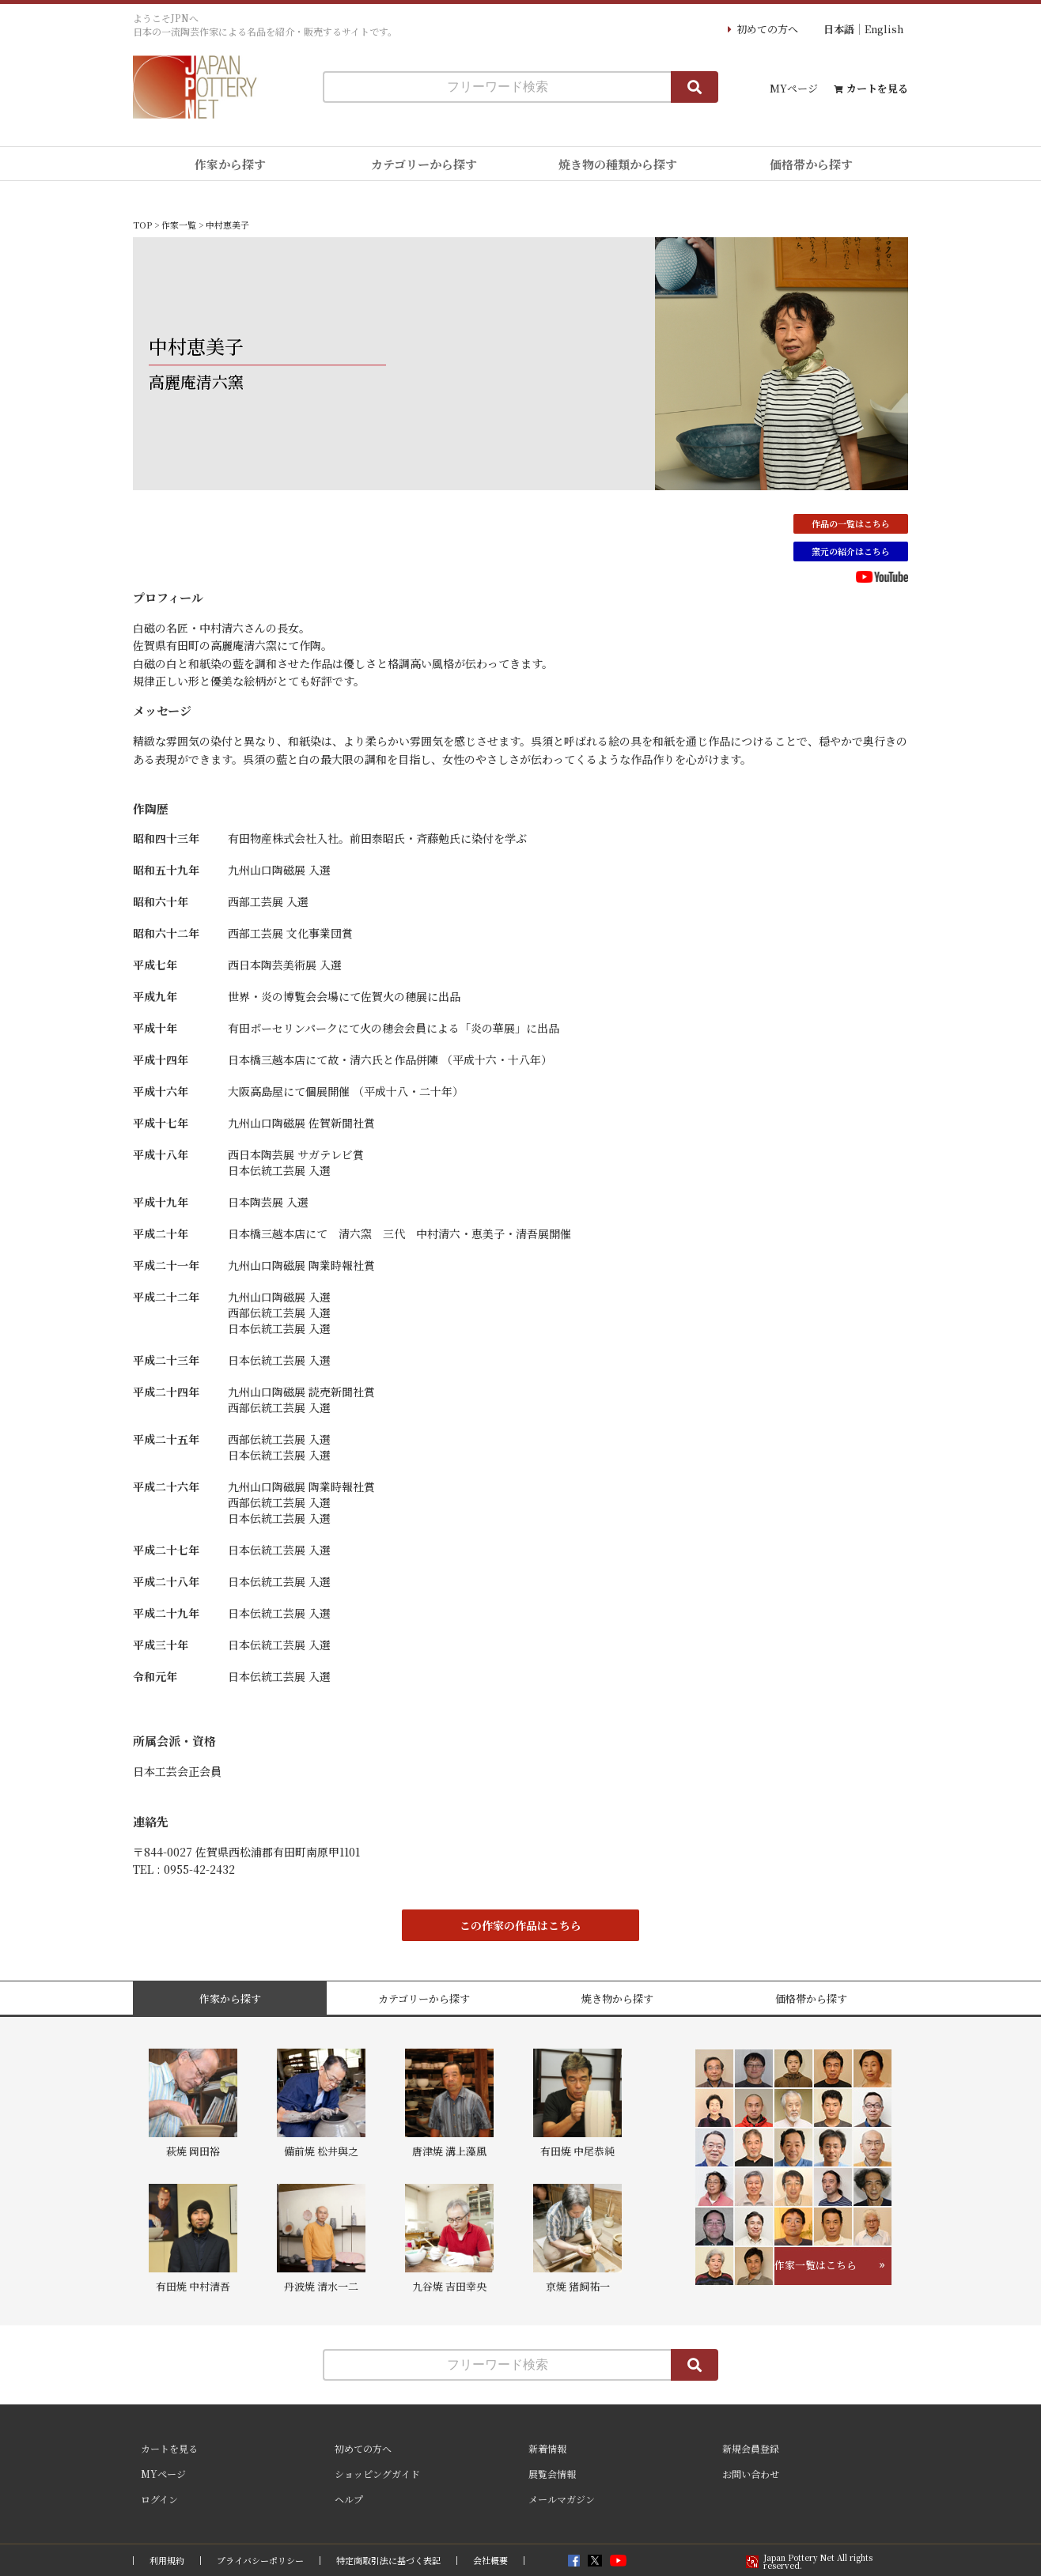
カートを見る (877, 88)
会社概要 (490, 2560)
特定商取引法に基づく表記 (388, 2560)
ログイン (159, 2499)
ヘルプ (349, 2499)
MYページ (794, 88)
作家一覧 (178, 224)
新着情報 (547, 2448)
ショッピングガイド (377, 2473)
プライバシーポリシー (260, 2560)
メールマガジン (561, 2499)
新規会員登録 (750, 2448)
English (884, 28)
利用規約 (167, 2560)
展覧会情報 (552, 2473)
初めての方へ (767, 28)
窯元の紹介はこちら (851, 551)
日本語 (838, 28)
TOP (142, 224)
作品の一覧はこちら (851, 523)
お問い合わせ (750, 2473)
